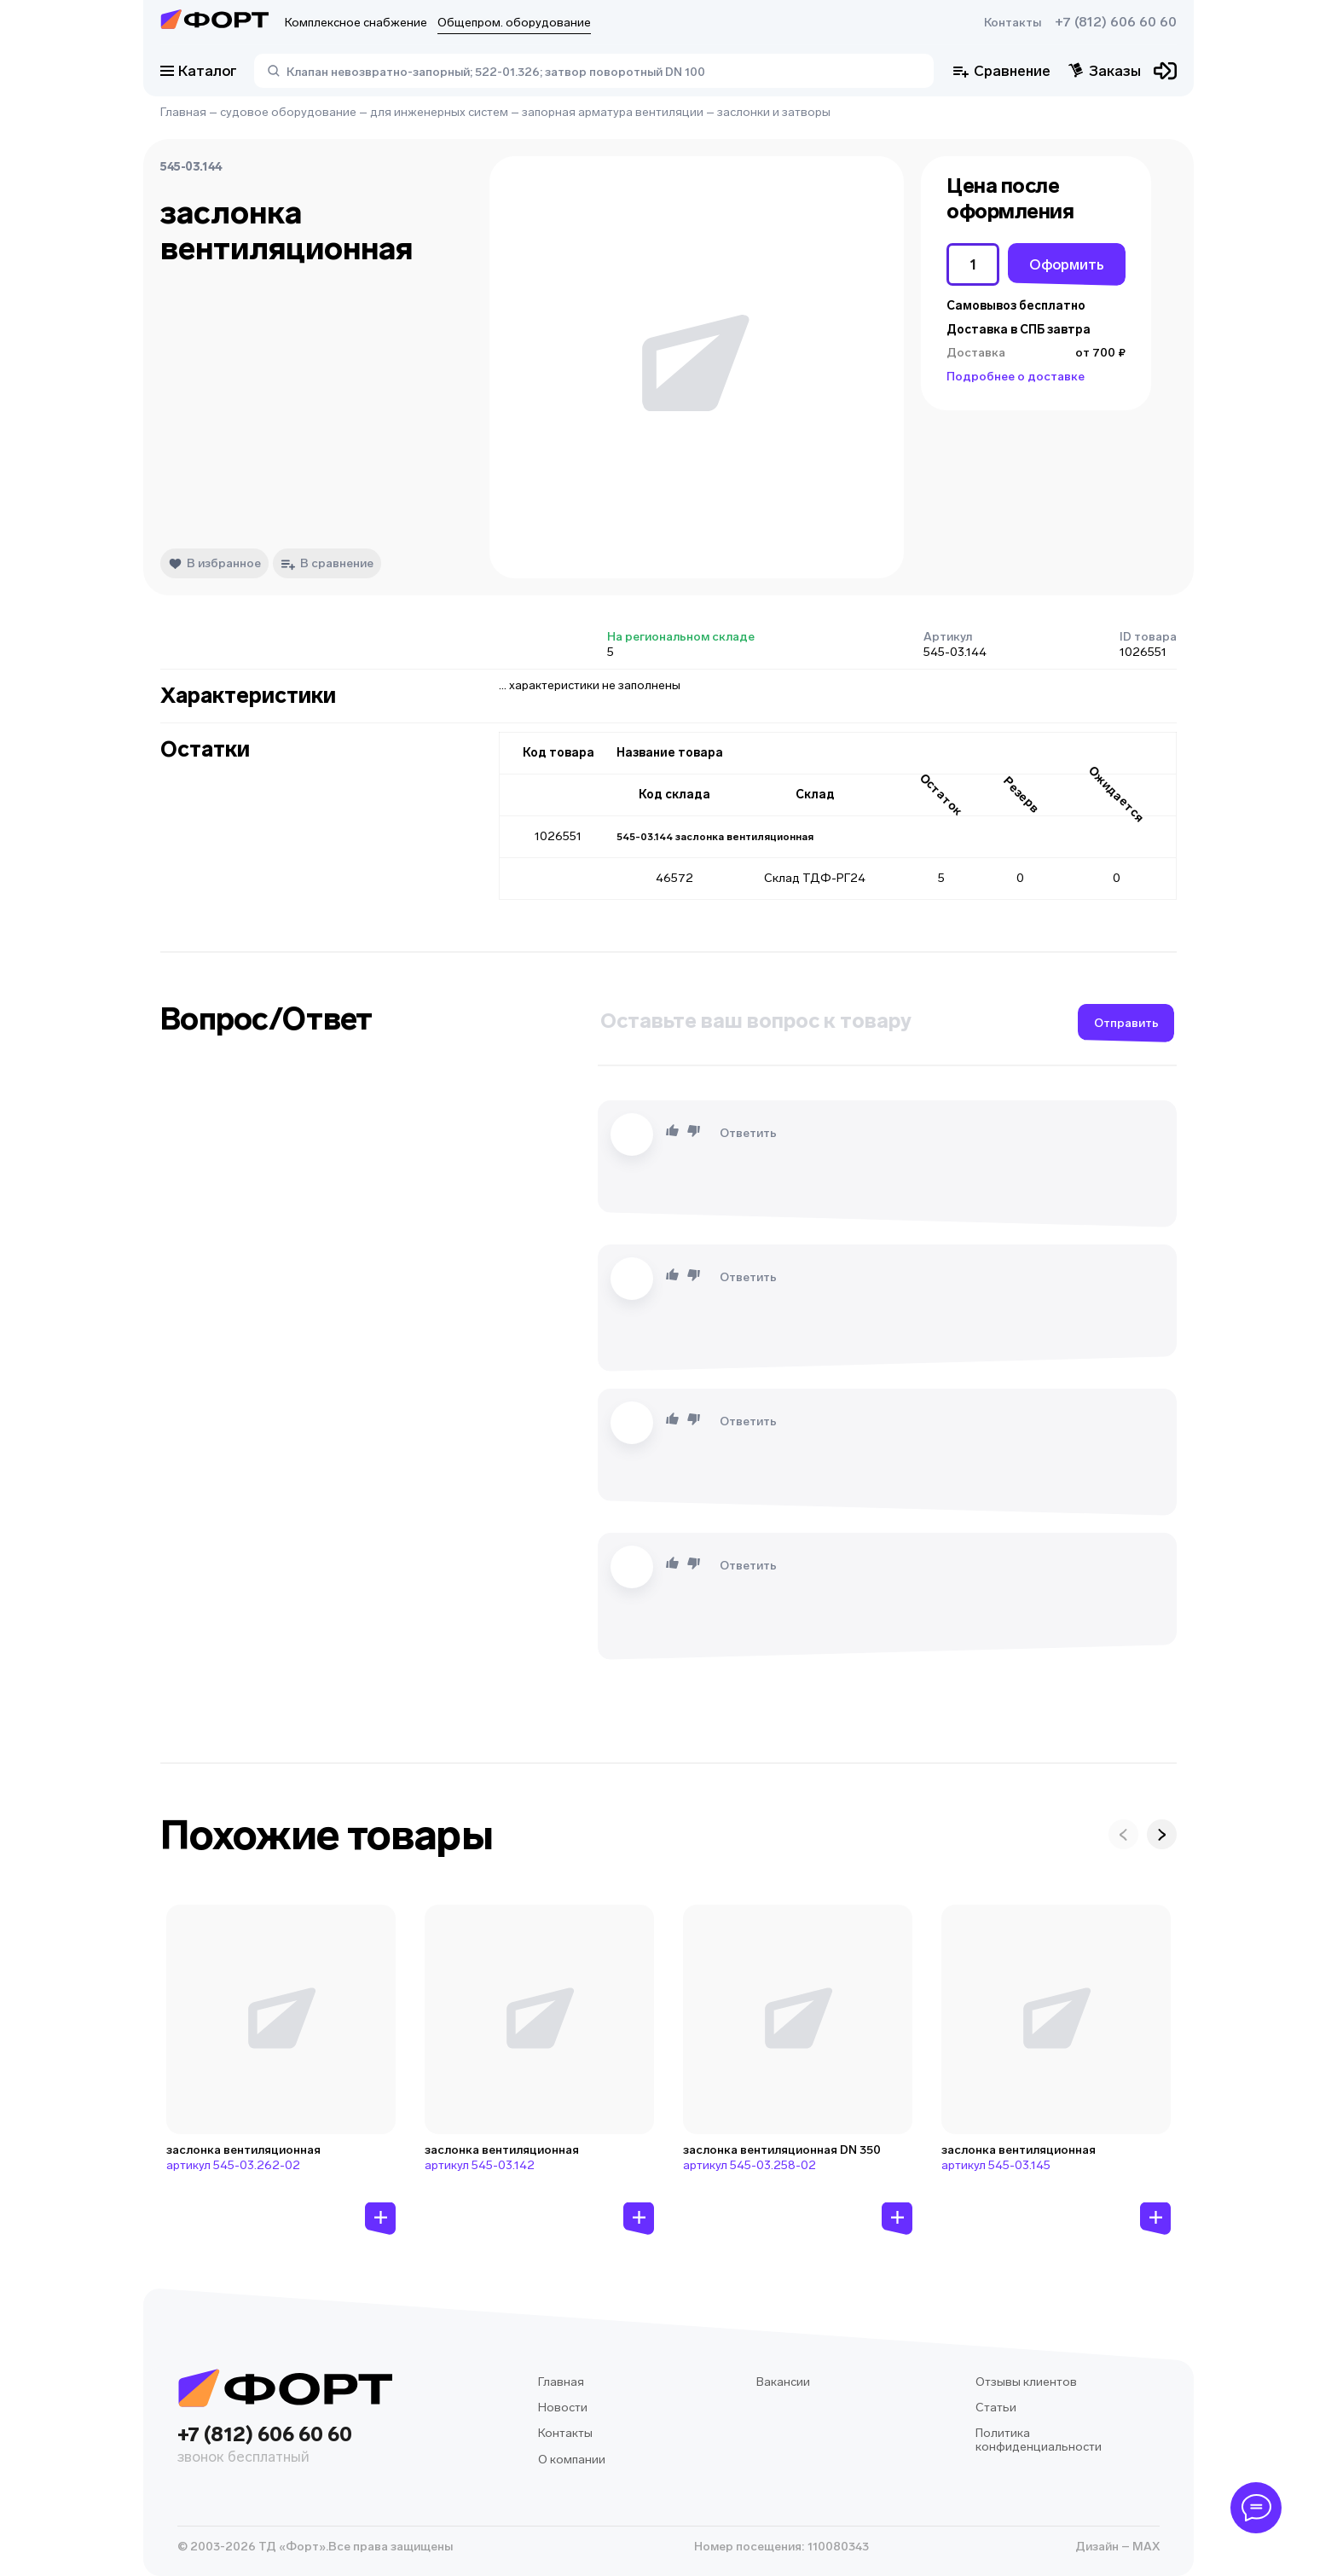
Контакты (1012, 22)
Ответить (748, 1133)
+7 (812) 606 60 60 (1116, 22)
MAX (1145, 2546)
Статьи (995, 2407)
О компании (571, 2459)
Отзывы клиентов (1026, 2382)
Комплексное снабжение (356, 22)
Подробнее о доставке (1015, 376)
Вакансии (783, 2382)
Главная (183, 112)
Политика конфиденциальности (1038, 2440)
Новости (562, 2407)
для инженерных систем (439, 112)
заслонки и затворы (774, 112)
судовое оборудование (288, 112)
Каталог (198, 70)
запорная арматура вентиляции (612, 112)
